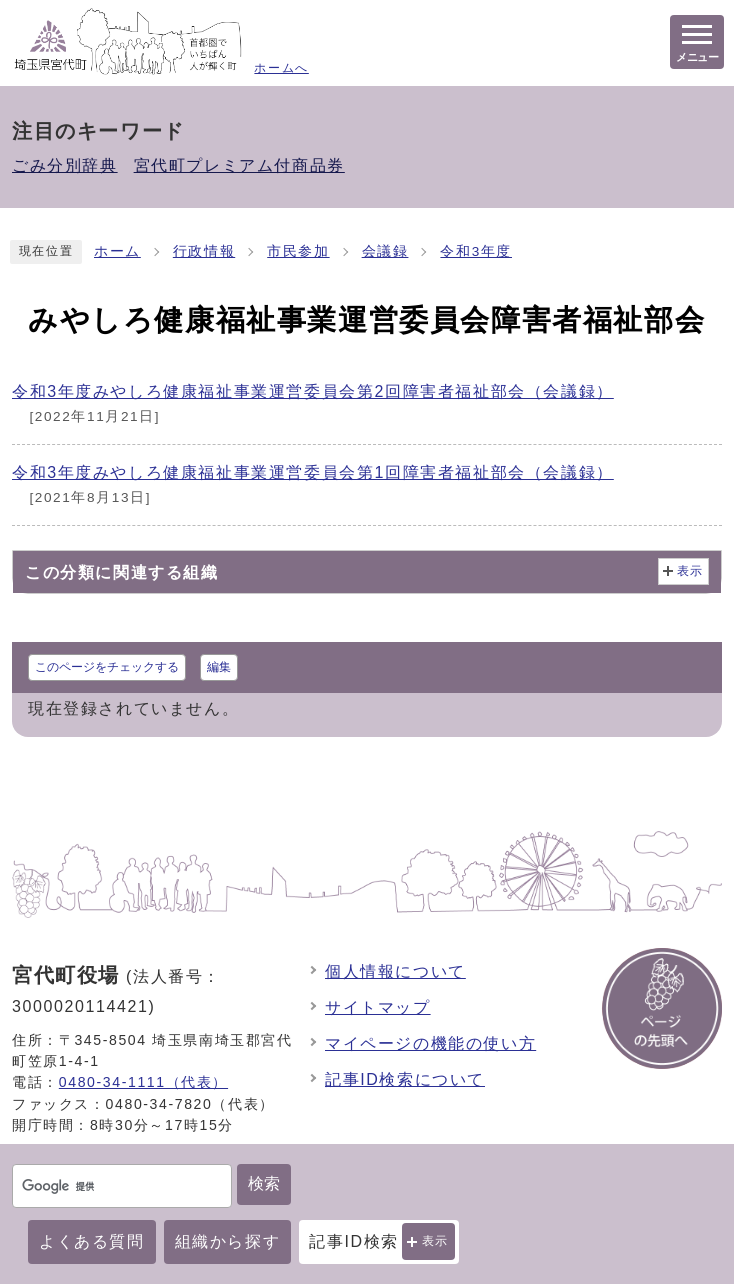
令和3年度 (476, 251)
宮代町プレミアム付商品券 (239, 165)
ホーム (117, 251)
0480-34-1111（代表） (143, 1082)
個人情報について (395, 971)
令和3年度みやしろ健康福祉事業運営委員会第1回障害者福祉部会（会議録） (313, 472)
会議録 (385, 251)
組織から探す (228, 1241)
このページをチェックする (107, 667)
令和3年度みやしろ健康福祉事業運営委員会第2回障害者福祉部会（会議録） (313, 391)
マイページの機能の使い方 (430, 1043)
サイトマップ (378, 1007)
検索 (264, 1183)
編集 (219, 667)
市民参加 (298, 251)
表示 (435, 1241)
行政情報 (204, 251)
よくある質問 (92, 1241)
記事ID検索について (405, 1079)
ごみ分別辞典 (65, 165)
